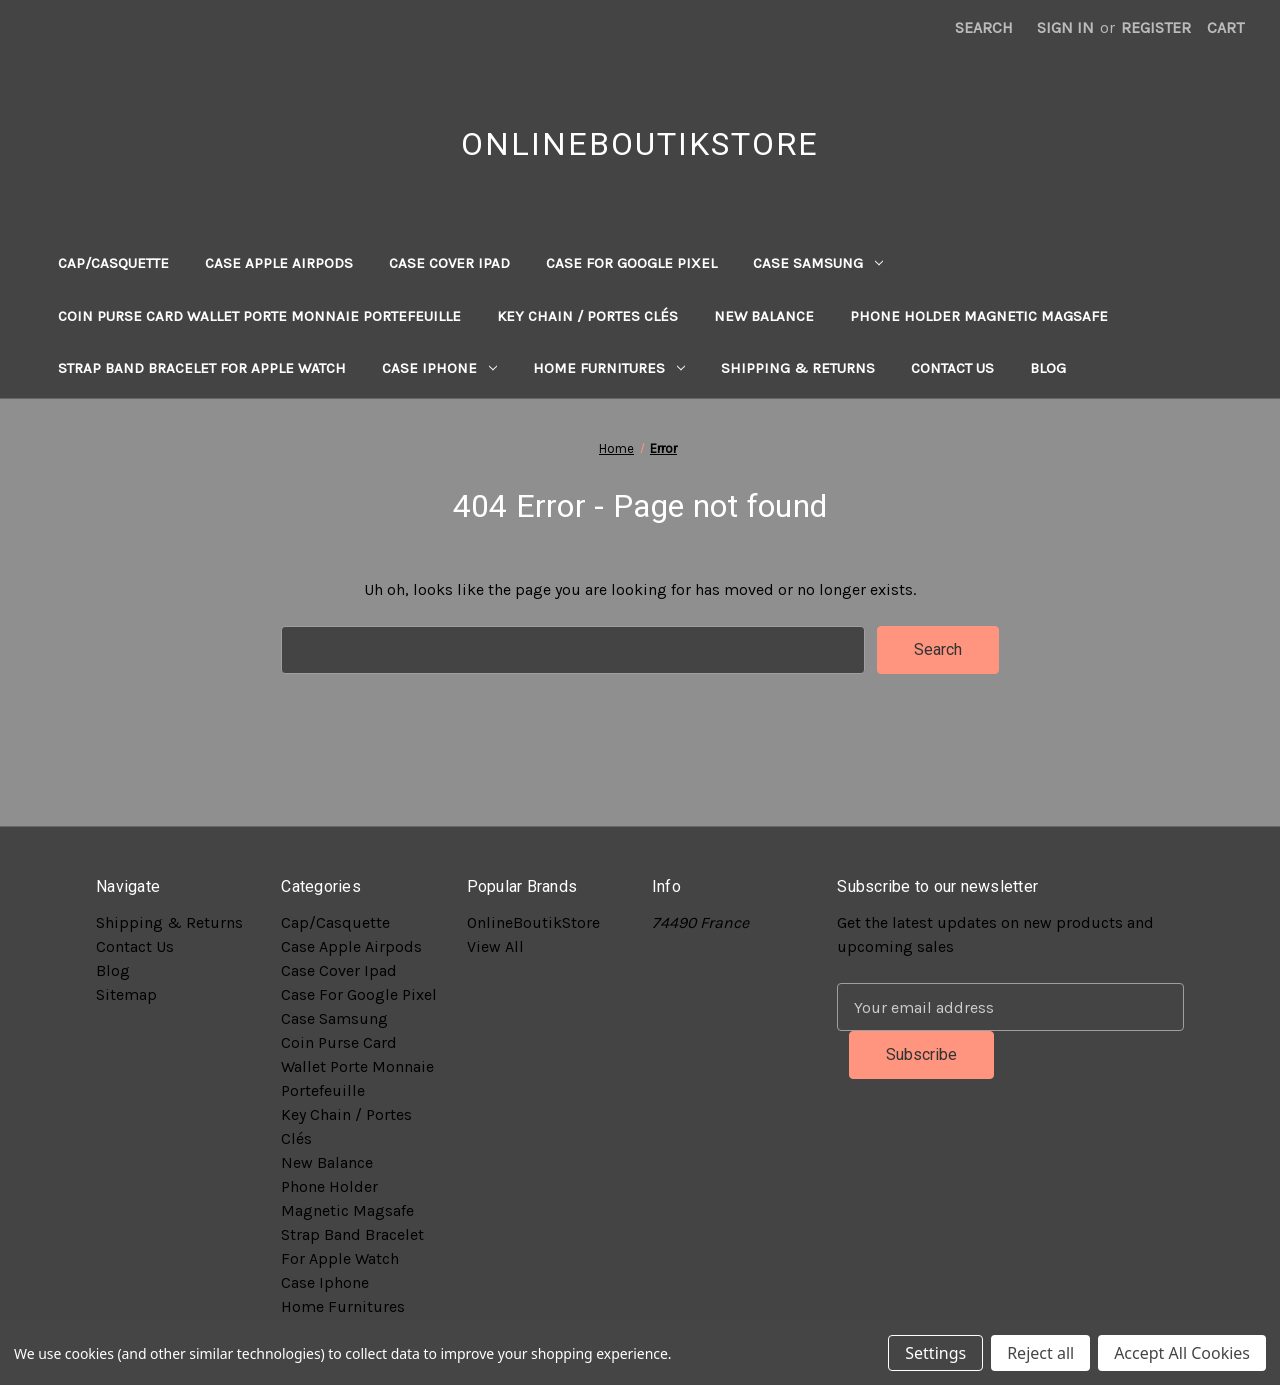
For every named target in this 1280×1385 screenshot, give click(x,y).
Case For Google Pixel (631, 263)
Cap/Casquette (113, 263)
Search (984, 27)
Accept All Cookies (1182, 1353)
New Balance (764, 316)
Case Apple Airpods (279, 263)
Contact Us (952, 368)
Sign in (1065, 27)
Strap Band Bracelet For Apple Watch (202, 368)
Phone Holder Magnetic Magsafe (979, 316)
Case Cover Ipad (449, 263)
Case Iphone (439, 368)
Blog (1048, 368)
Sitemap (126, 994)
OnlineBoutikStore (533, 922)
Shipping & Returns (798, 368)
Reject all (1040, 1353)
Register (1156, 27)
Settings (935, 1353)
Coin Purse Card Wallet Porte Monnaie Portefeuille (259, 316)
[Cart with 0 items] (1225, 28)
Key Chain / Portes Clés (587, 316)
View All (495, 946)
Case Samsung (818, 263)
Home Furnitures (609, 368)
